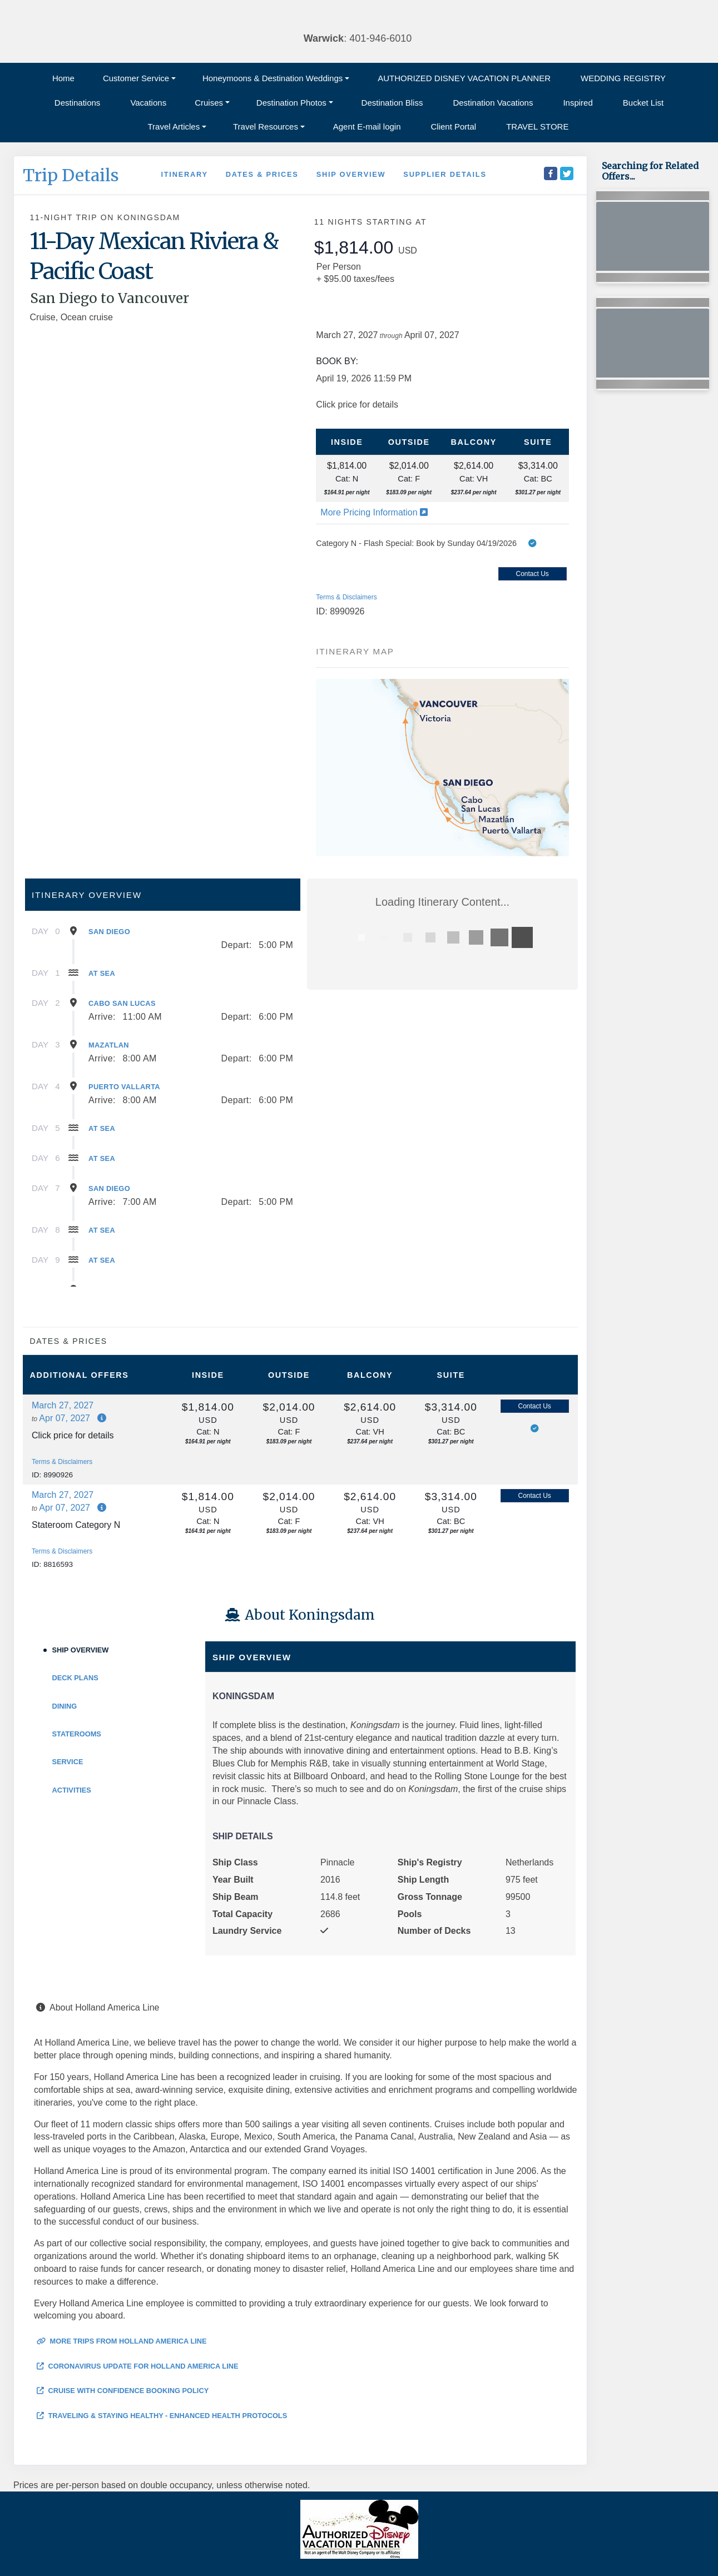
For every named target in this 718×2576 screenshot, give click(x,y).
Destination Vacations (493, 102)
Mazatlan (108, 1045)
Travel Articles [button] (174, 126)
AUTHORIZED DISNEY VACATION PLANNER (464, 78)
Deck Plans (75, 1678)
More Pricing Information (374, 512)
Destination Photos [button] (291, 102)
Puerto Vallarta (124, 1087)
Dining (64, 1706)
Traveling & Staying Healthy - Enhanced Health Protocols (162, 2415)
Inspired (577, 102)
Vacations (148, 102)
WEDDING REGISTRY (623, 78)
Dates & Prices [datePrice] (262, 174)
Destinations (78, 102)
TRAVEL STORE (537, 126)
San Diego (109, 931)
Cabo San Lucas (122, 1003)
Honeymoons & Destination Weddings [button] (272, 78)
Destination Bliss (392, 102)
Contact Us (532, 574)
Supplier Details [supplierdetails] (444, 174)
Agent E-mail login (367, 126)
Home (63, 78)
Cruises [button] (209, 102)
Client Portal (454, 126)
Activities (71, 1790)
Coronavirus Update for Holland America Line (138, 2366)
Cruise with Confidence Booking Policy (123, 2390)
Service (67, 1762)
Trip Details (71, 175)
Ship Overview (80, 1650)
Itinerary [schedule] (184, 174)
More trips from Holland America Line (122, 2341)
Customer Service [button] (136, 78)
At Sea (101, 973)
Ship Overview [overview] (351, 174)
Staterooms (76, 1734)
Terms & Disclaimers (346, 597)
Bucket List (643, 102)
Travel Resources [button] (265, 126)
